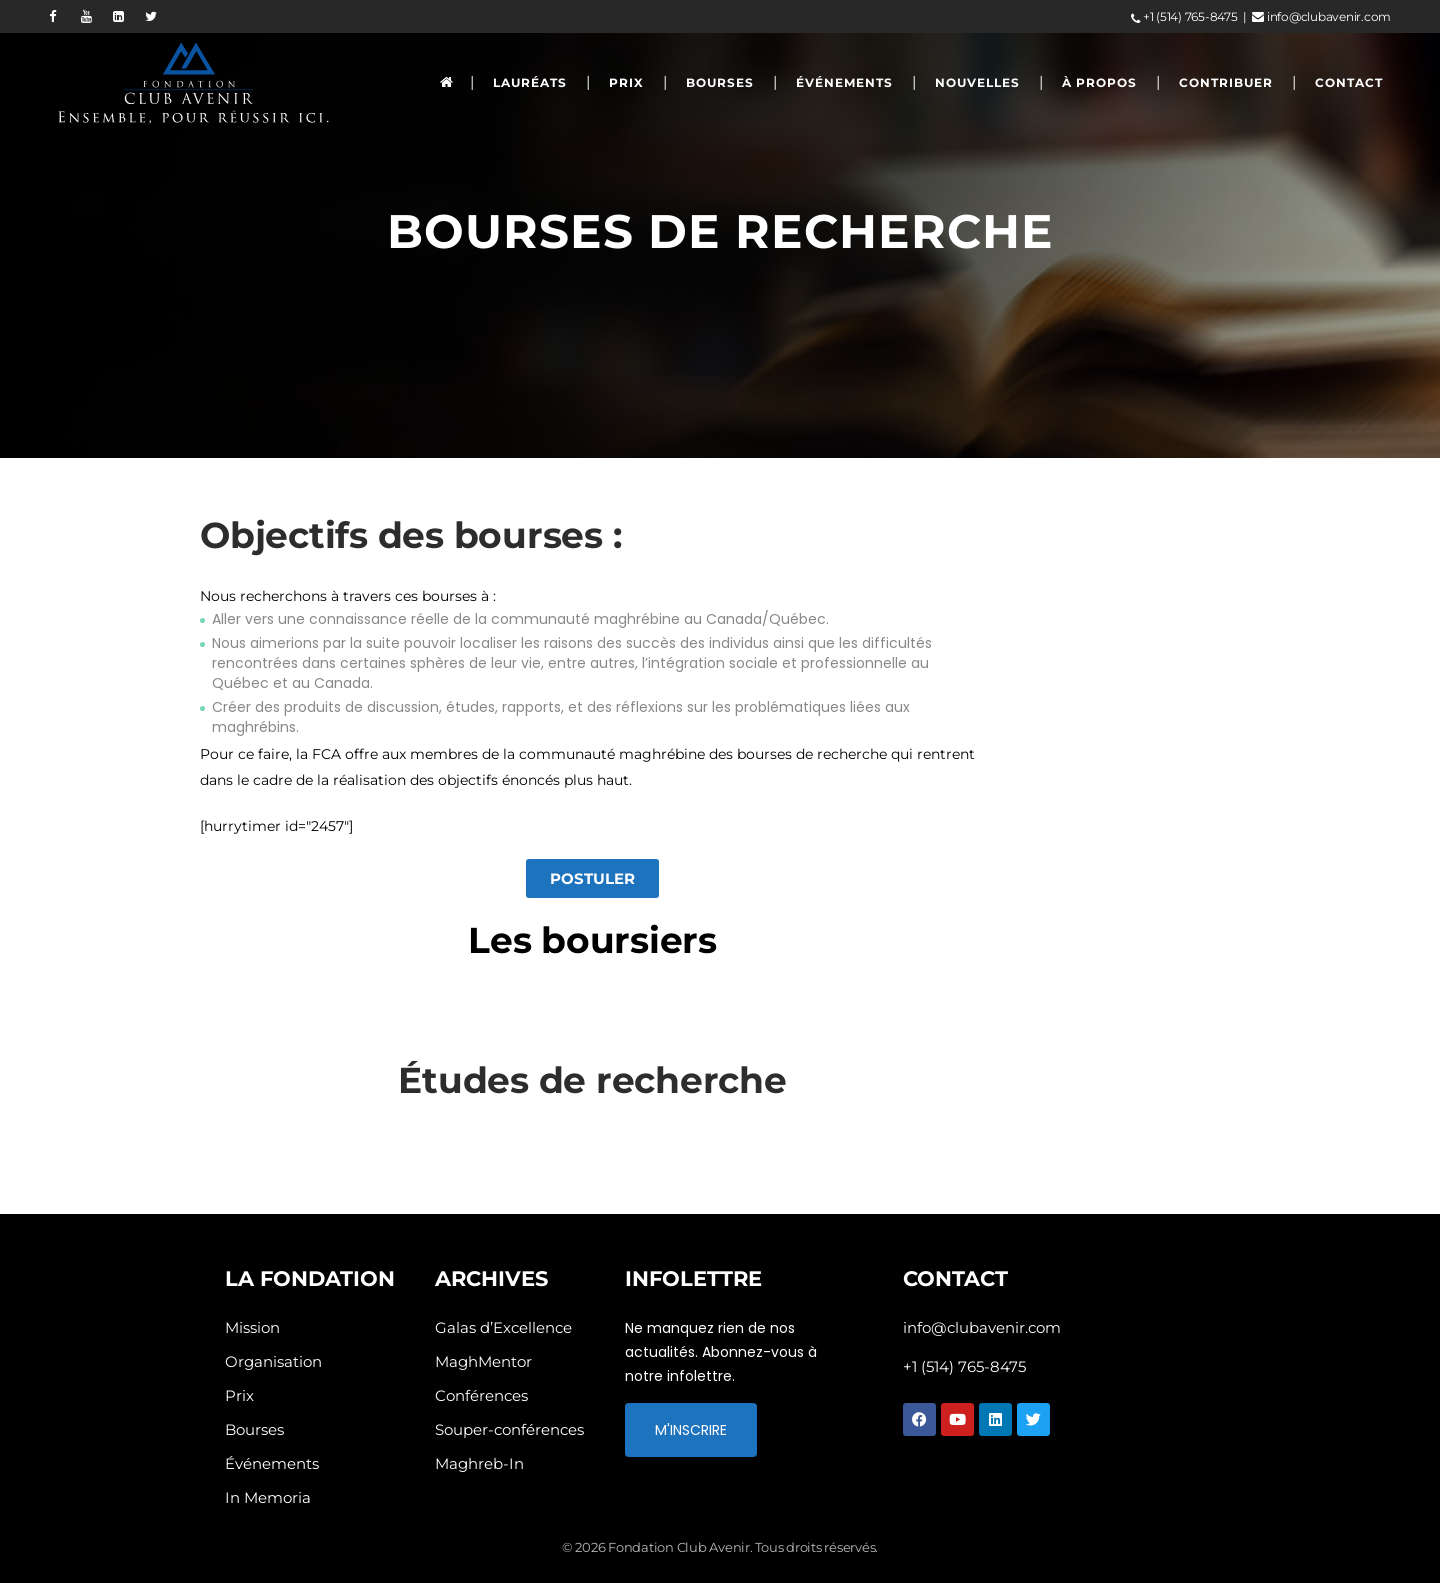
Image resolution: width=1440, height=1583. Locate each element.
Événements (272, 1463)
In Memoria (268, 1497)
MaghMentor (483, 1361)
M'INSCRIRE (691, 1430)
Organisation (273, 1361)
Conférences (481, 1395)
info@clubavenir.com (1321, 16)
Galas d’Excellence (503, 1327)
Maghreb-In (479, 1463)
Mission (252, 1327)
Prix (239, 1395)
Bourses (254, 1429)
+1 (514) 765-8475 (1184, 16)
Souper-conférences (509, 1429)
